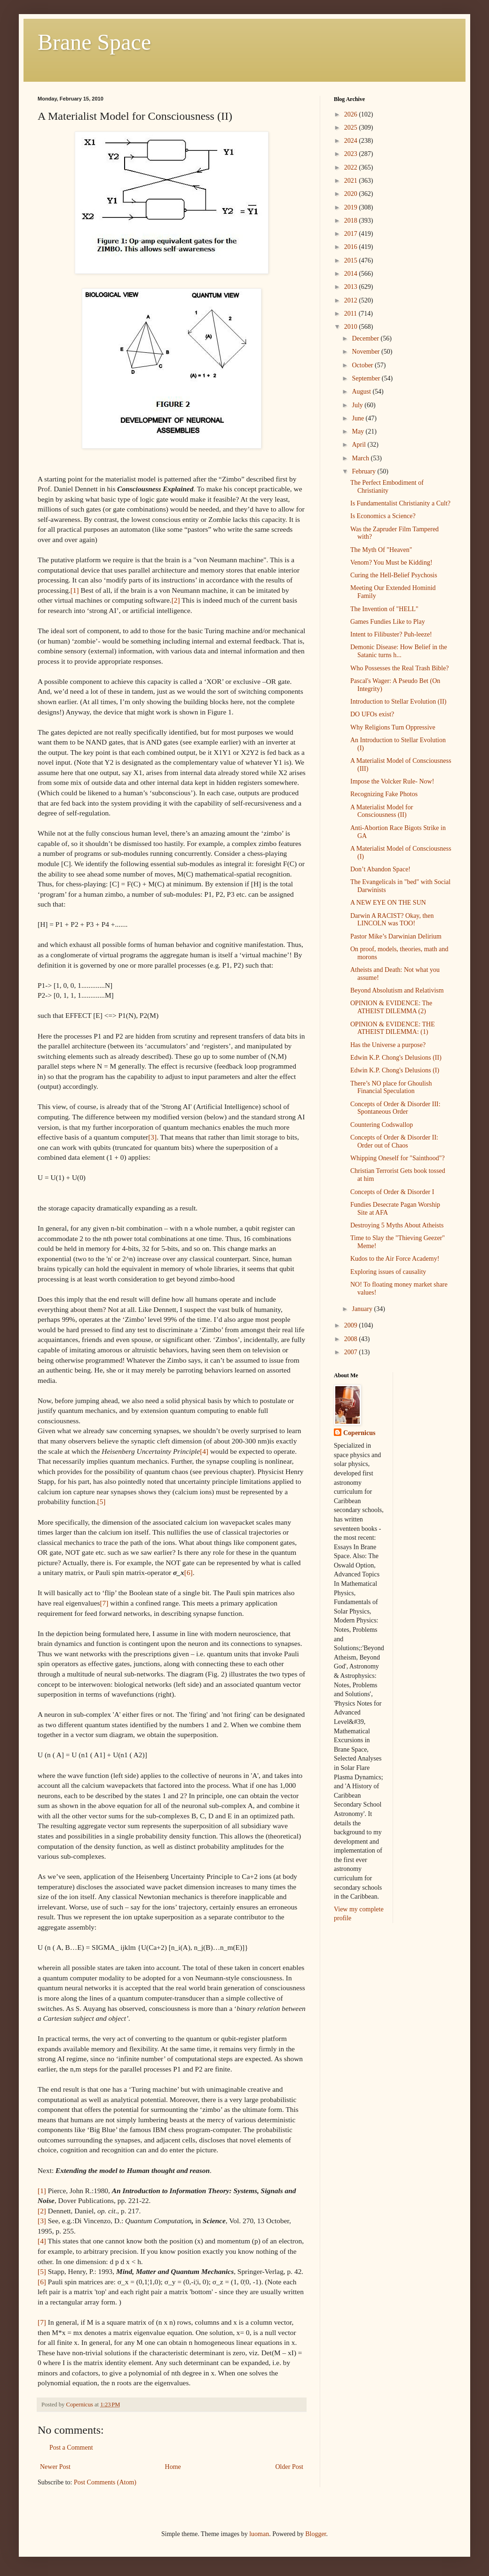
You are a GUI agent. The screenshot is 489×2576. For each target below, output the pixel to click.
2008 (351, 1338)
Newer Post (55, 2466)
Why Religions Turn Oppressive (392, 727)
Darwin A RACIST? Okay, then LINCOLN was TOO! (392, 919)
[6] (188, 1572)
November (366, 351)
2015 (351, 260)
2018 (351, 220)
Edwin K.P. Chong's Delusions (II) (396, 1057)
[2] (176, 600)
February (364, 471)
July (358, 405)
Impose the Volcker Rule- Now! (392, 781)
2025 (351, 127)
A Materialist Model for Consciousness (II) (381, 811)
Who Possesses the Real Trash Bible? (399, 668)
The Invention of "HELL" (384, 609)
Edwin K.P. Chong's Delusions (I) (394, 1070)
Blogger (315, 2533)
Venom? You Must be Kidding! (391, 562)
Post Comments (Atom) (105, 2482)
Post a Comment (71, 2447)
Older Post (290, 2466)
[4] (204, 1451)
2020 (351, 193)
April (359, 444)
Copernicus (359, 1432)
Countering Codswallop (381, 1124)
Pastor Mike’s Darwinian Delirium (396, 936)
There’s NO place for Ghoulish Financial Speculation (391, 1087)
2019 (351, 207)
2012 (351, 300)
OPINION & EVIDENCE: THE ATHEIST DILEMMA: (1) (392, 1028)
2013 (351, 286)
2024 (351, 140)
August (362, 391)
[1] (75, 590)
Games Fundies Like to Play (387, 621)
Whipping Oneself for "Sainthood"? (397, 1158)
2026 (351, 114)
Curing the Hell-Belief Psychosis (393, 575)
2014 (351, 273)
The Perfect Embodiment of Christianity (387, 486)
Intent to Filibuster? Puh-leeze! (391, 634)
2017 (351, 233)
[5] (101, 1501)
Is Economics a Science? (383, 516)
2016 (351, 246)
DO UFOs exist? (372, 714)
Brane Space (94, 42)
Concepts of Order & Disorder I (392, 1191)
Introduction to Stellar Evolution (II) (398, 701)
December (366, 338)
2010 (351, 326)
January (363, 1308)
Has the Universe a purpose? (388, 1044)
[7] (104, 1603)
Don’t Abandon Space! (380, 869)
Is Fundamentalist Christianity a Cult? (400, 503)
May (358, 431)
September (366, 378)
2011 (351, 313)
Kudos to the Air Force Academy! (394, 1258)
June (358, 418)
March (361, 458)
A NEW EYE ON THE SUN (388, 902)
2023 (351, 153)
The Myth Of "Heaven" (381, 549)
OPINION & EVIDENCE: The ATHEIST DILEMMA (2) (391, 1007)
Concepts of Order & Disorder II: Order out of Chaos (394, 1141)
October (363, 365)
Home (173, 2466)
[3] (152, 1137)
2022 (351, 167)
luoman (259, 2533)
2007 (351, 1352)
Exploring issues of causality (388, 1271)
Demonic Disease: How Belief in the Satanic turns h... (398, 651)
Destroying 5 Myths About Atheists (396, 1225)
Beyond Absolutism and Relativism (397, 990)
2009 (351, 1325)
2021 (351, 180)
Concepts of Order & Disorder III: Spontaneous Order (395, 1108)
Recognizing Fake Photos (384, 794)
